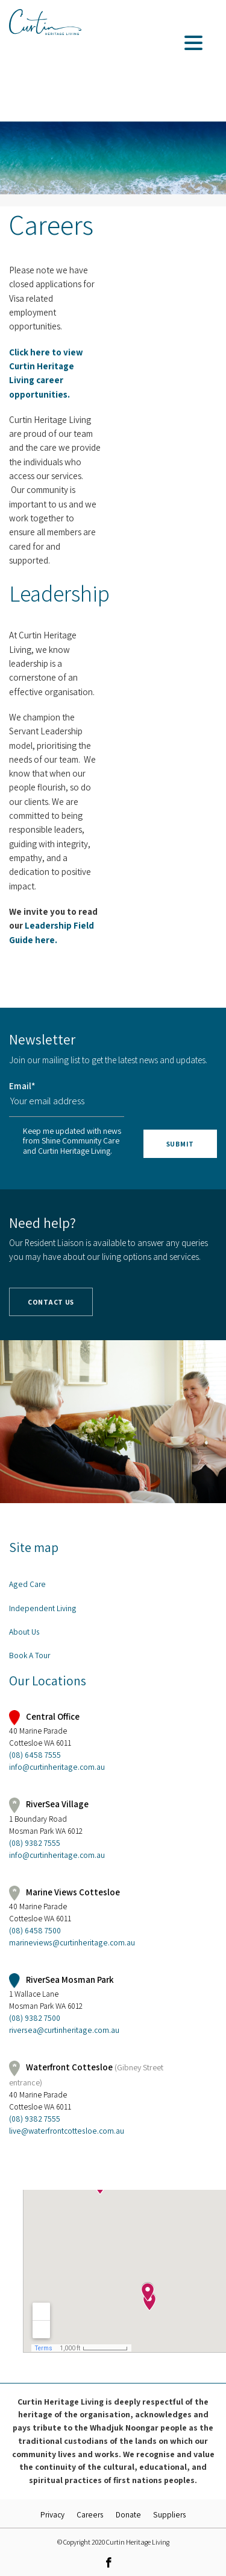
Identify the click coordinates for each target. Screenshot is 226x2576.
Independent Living (43, 1608)
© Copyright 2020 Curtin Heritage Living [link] (113, 2541)
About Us (24, 1631)
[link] (108, 2562)
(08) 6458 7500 (35, 1930)
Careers (90, 2514)
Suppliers (169, 2514)
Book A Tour (29, 1655)
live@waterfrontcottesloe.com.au (66, 2130)
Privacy (52, 2514)
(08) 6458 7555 (35, 1754)
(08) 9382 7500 (34, 2017)
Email (22, 1086)
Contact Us (51, 1301)
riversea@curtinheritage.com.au (64, 2029)
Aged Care (27, 1584)
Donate (128, 2514)
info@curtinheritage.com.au (57, 1766)
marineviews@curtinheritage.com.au (72, 1942)
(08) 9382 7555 (34, 1842)
